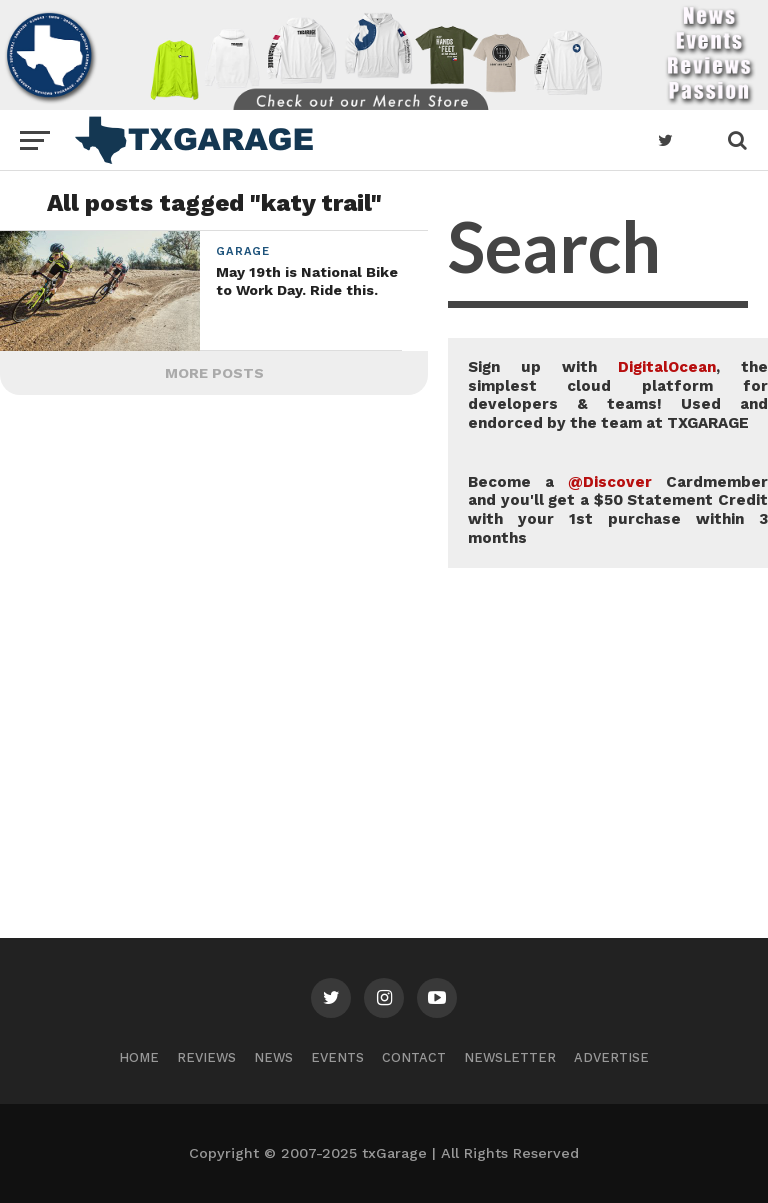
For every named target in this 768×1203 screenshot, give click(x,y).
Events (337, 1057)
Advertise (611, 1057)
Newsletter (510, 1057)
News (273, 1057)
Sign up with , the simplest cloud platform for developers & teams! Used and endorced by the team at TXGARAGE (618, 395)
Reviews (206, 1057)
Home (139, 1057)
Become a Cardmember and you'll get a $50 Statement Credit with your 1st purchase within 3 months (618, 510)
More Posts (214, 373)
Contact (414, 1057)
